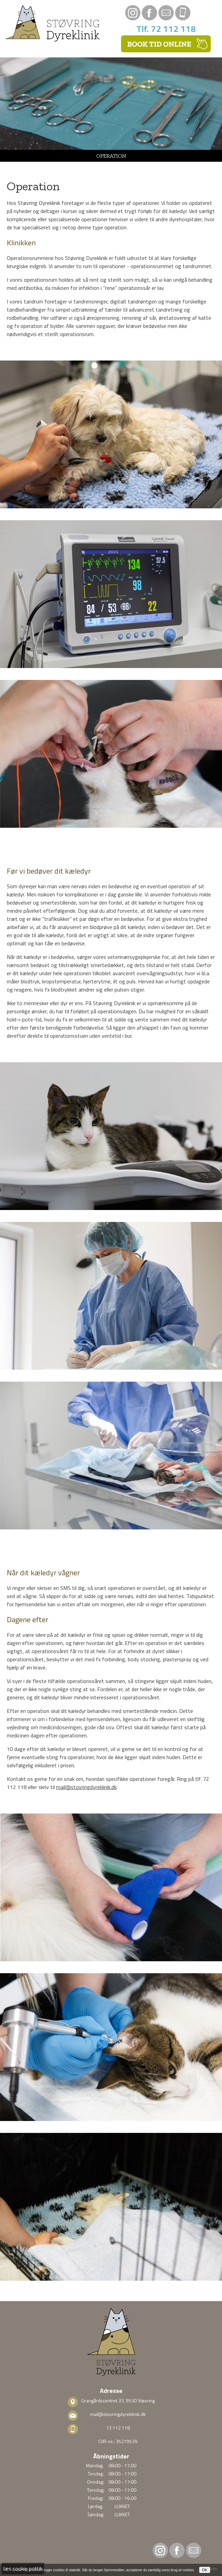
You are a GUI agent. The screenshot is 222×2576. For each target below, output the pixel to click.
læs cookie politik (22, 2568)
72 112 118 (118, 2427)
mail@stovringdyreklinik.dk (86, 1787)
